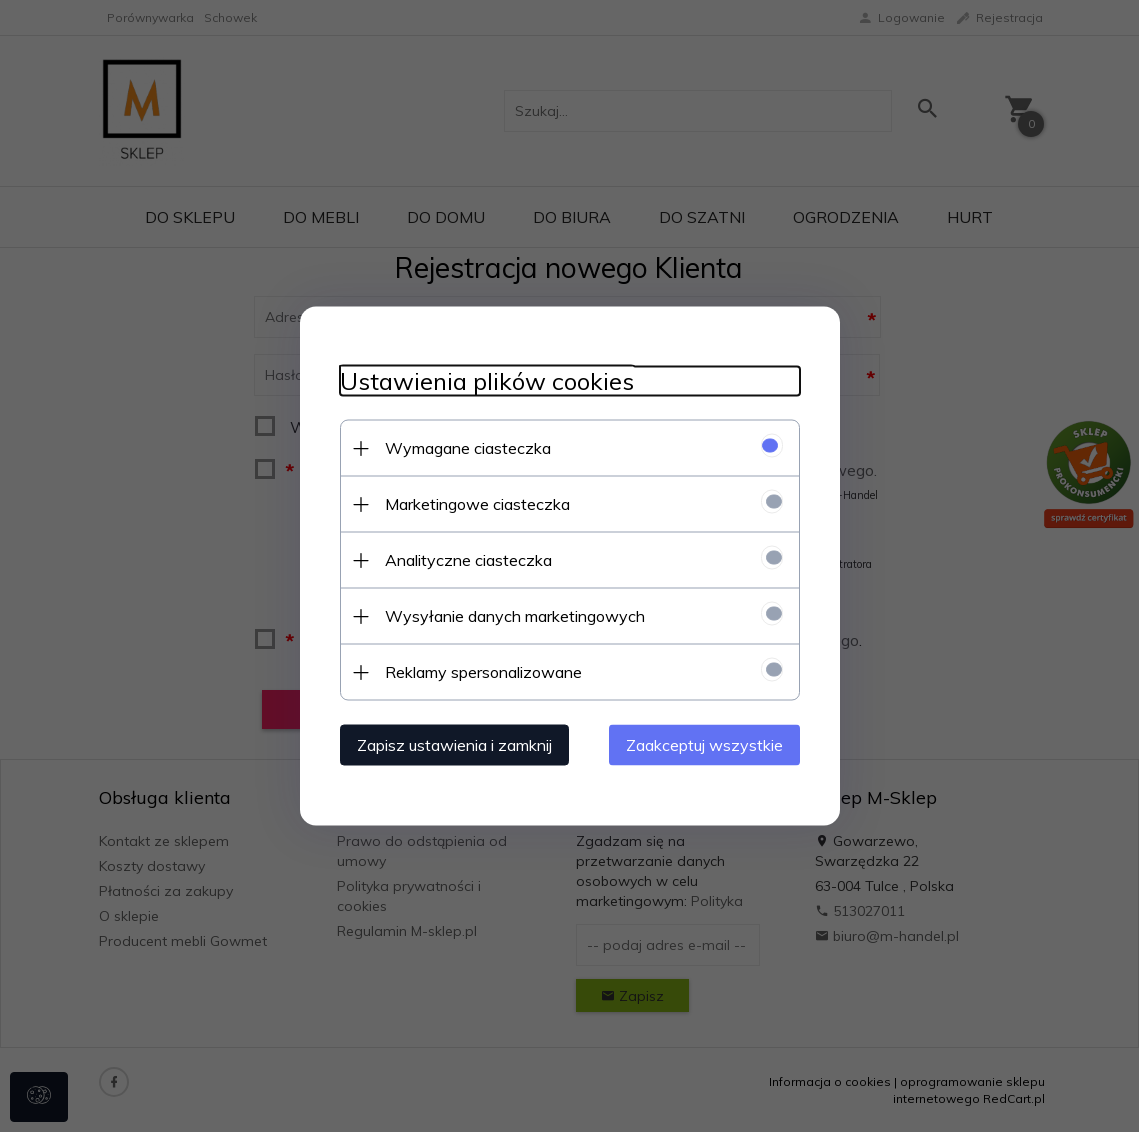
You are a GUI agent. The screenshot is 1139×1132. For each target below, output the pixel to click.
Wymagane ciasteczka (468, 448)
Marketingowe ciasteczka (477, 504)
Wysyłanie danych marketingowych (515, 616)
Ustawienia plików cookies (487, 381)
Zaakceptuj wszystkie (704, 745)
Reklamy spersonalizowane (483, 672)
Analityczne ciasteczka (468, 560)
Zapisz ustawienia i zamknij (454, 745)
